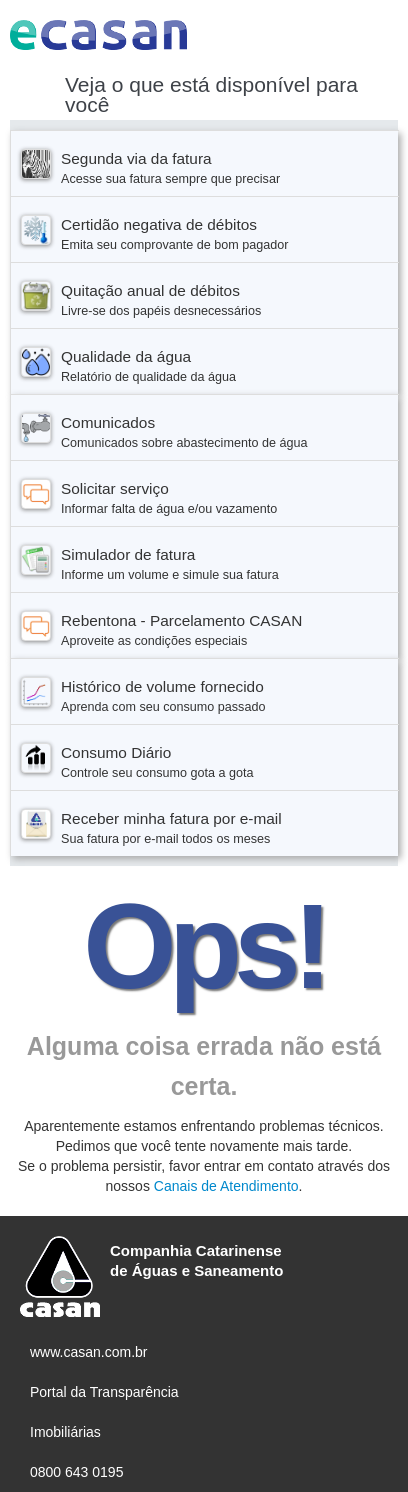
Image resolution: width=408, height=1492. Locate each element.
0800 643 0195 (76, 1472)
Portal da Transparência (104, 1392)
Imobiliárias (65, 1432)
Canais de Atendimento (226, 1186)
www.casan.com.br (88, 1352)
